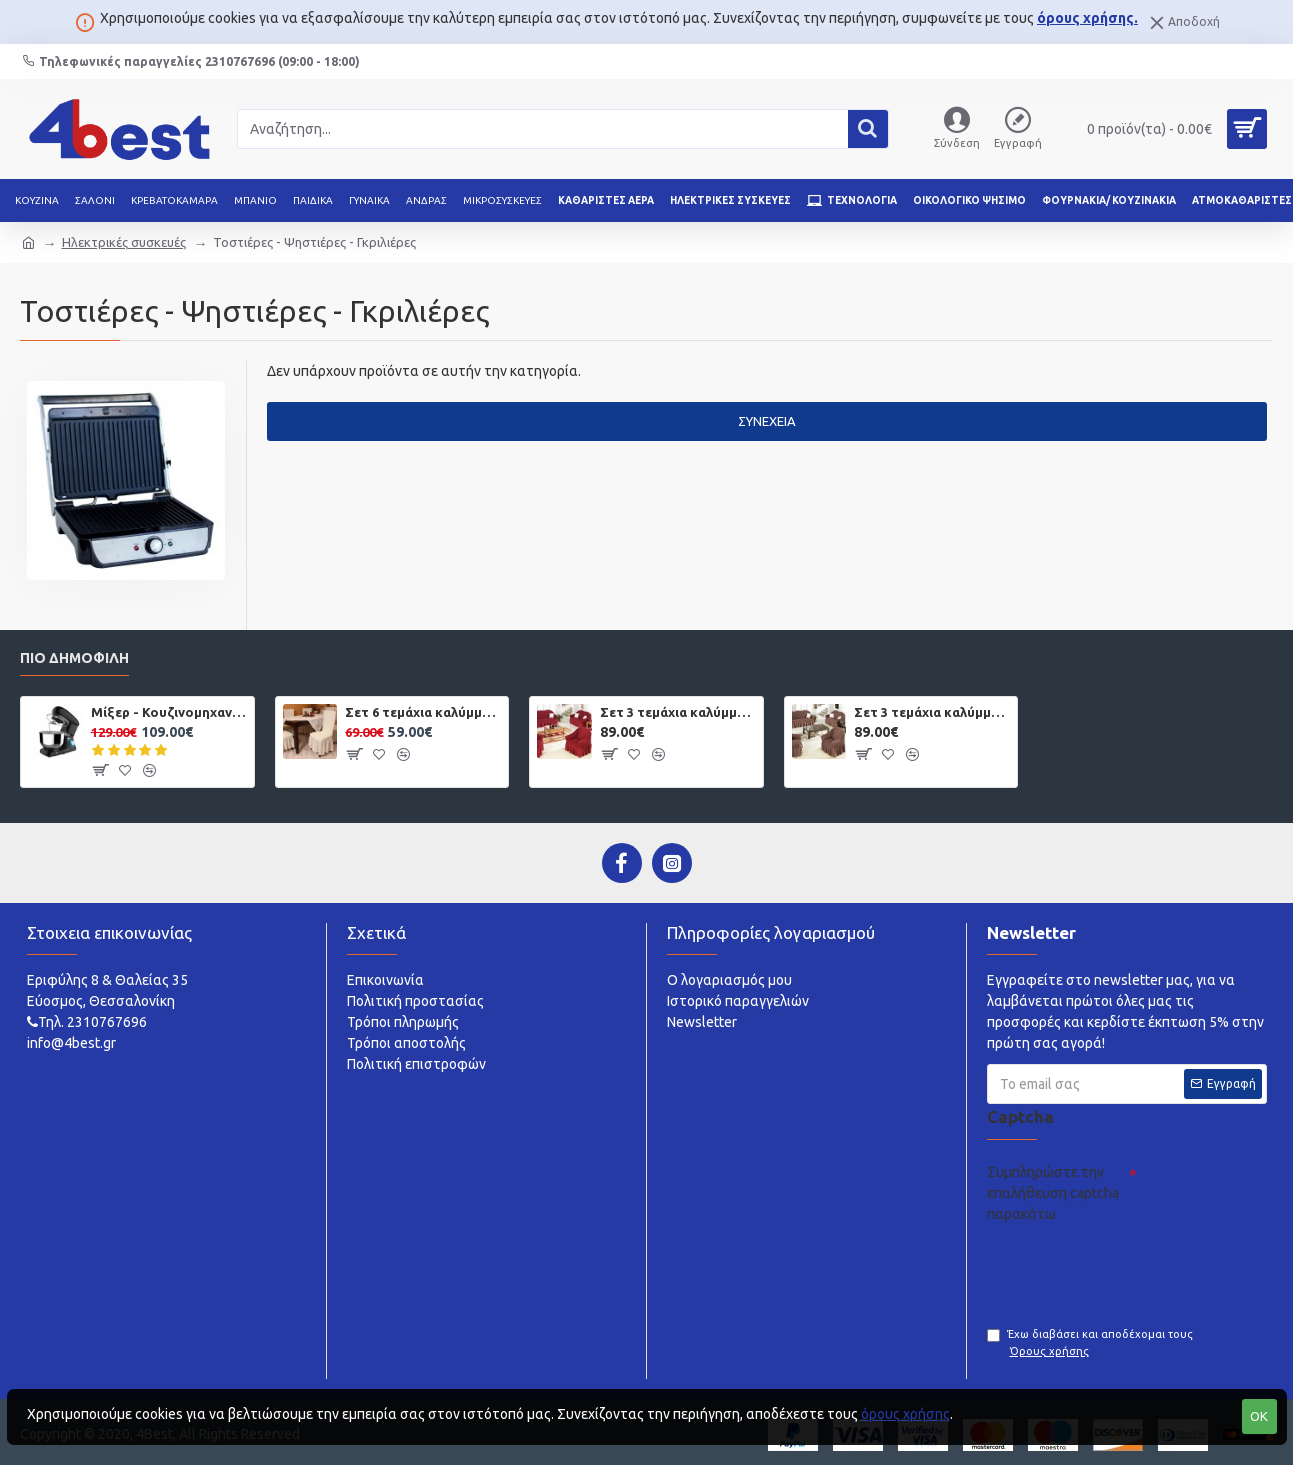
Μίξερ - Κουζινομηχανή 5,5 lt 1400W (169, 712)
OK (1259, 1416)
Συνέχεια (767, 421)
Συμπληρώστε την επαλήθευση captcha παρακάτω (1053, 1193)
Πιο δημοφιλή (74, 658)
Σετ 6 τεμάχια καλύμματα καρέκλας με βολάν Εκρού (423, 712)
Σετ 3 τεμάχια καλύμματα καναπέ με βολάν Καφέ (932, 712)
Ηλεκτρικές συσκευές (124, 242)
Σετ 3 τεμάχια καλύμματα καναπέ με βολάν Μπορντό (678, 712)
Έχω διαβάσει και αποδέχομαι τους (1090, 1343)
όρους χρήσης (905, 1414)
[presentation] (1139, 1269)
